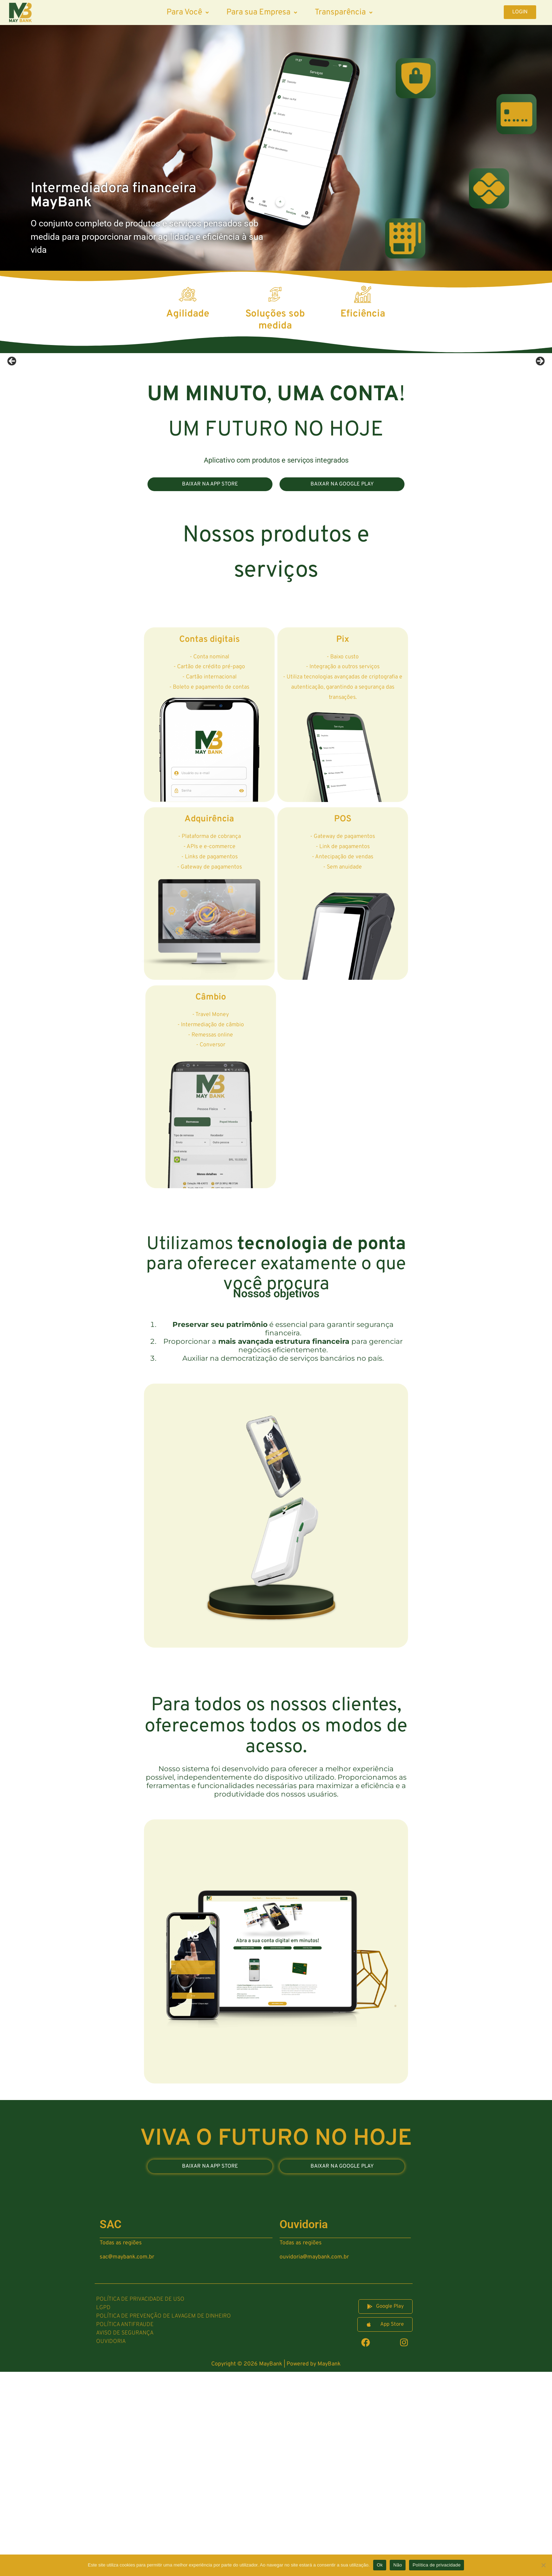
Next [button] (539, 463)
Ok (380, 2565)
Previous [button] (12, 463)
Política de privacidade (437, 2565)
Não (397, 2565)
